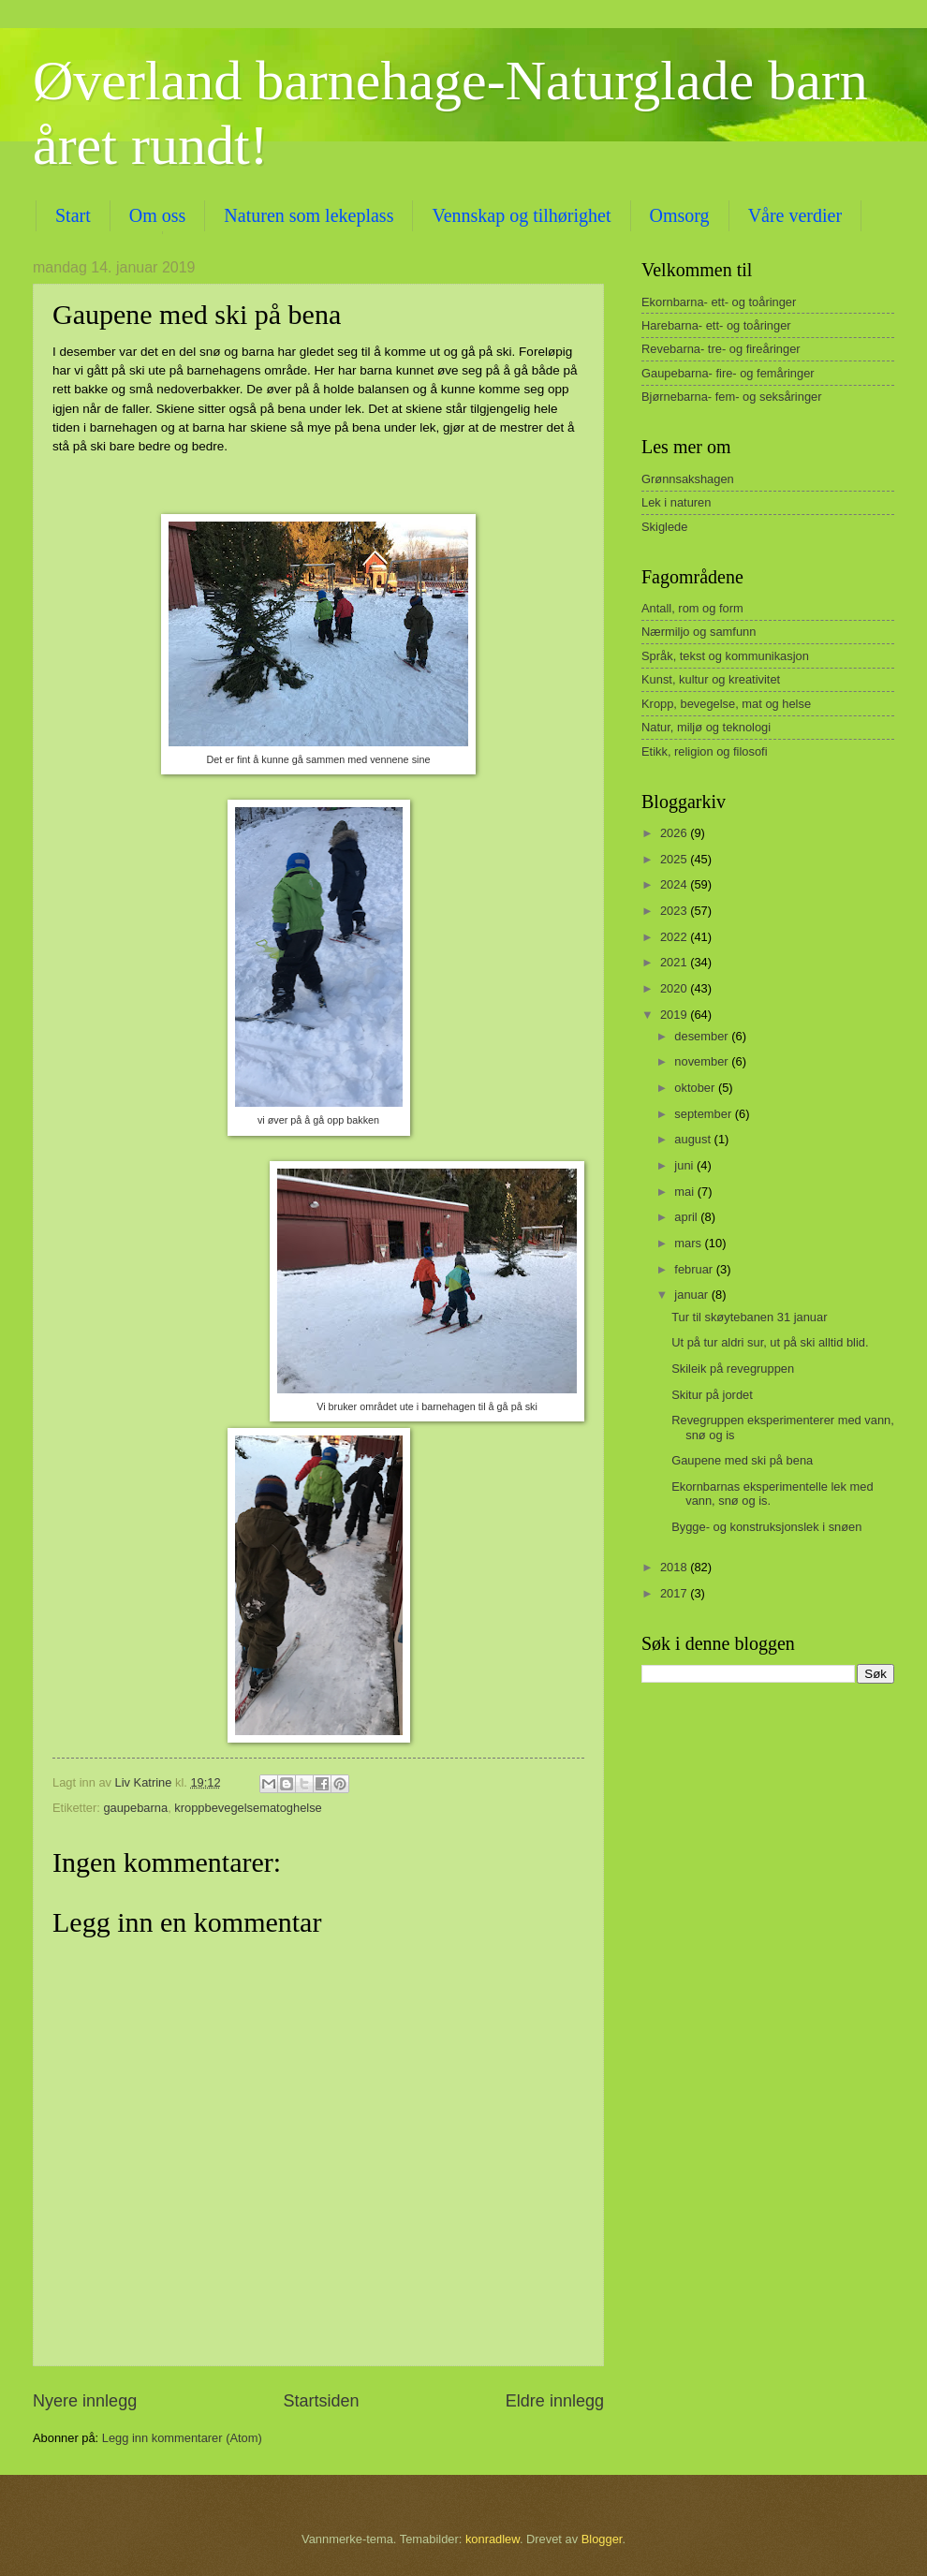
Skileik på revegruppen (732, 1369)
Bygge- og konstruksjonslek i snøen (766, 1527)
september (704, 1114)
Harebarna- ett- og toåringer (716, 325)
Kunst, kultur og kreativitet (710, 679)
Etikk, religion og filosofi (704, 751)
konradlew (492, 2539)
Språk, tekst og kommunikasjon (725, 656)
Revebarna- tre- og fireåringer (721, 349)
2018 (675, 1567)
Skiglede (664, 527)
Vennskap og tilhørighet (521, 215)
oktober (696, 1088)
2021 (675, 962)
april (687, 1217)
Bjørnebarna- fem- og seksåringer (731, 397)
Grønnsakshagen (687, 479)
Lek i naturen (676, 502)
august (694, 1139)
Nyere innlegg (85, 2401)
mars (689, 1243)
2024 (675, 884)
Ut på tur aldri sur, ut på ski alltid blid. (769, 1342)
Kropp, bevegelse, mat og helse (726, 704)
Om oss (157, 215)
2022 (675, 937)
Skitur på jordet (712, 1395)
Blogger (602, 2539)
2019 (675, 1015)
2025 (675, 859)
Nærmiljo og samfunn (698, 632)
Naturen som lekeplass (308, 215)
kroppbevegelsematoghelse (247, 1808)
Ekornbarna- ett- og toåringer (718, 302)
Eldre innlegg (555, 2401)
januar (692, 1295)
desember (702, 1036)
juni (685, 1165)
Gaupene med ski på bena (742, 1460)
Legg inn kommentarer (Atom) (182, 2438)
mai (685, 1192)
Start (73, 215)
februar (694, 1269)
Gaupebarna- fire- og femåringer (728, 373)
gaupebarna (135, 1808)
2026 (675, 833)
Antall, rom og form (692, 608)
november (702, 1061)
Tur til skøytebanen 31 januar (749, 1317)
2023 (675, 911)
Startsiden (321, 2401)
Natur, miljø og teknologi (706, 727)
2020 (675, 988)
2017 (675, 1593)
